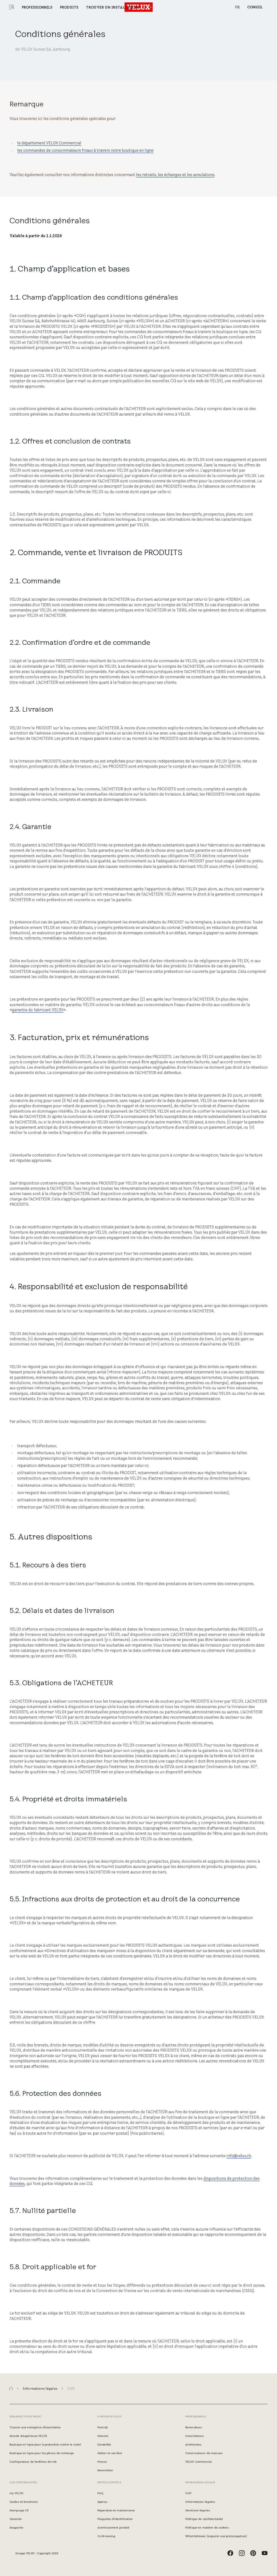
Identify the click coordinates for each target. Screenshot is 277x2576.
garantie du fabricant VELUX (37, 1009)
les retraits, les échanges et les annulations (175, 174)
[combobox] (235, 7)
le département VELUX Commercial (49, 143)
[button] (11, 2388)
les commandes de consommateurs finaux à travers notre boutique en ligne (85, 150)
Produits (69, 7)
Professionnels (37, 7)
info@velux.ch (239, 2155)
